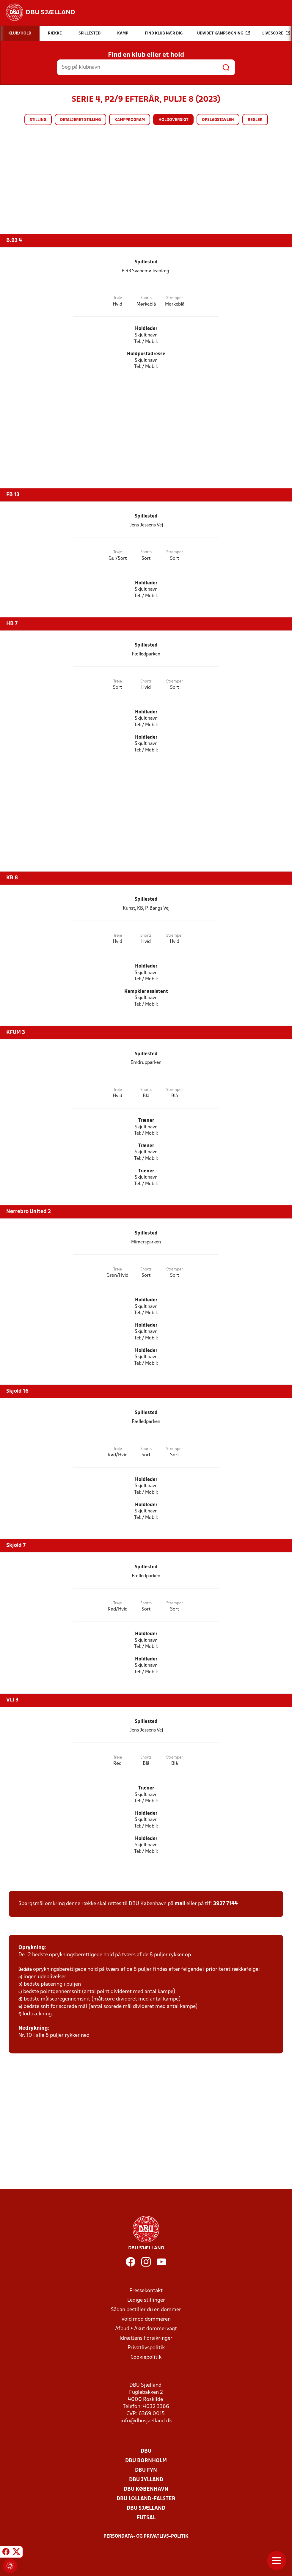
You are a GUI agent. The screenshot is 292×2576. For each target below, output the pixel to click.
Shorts (146, 298)
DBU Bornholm (146, 2460)
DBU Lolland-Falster (146, 2498)
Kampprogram (129, 120)
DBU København (146, 2489)
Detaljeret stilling (80, 120)
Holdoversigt (173, 120)
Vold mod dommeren (146, 2319)
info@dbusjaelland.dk (146, 2421)
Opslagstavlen (218, 120)
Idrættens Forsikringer (146, 2338)
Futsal (146, 2517)
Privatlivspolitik (146, 2347)
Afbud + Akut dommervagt (146, 2328)
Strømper (174, 298)
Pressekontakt (146, 2290)
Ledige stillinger (146, 2300)
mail (180, 1903)
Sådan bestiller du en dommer (146, 2309)
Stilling (38, 120)
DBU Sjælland (146, 2508)
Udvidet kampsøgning (223, 33)
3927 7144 (225, 1903)
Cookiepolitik (146, 2357)
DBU (146, 2451)
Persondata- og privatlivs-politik (146, 2536)
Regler (255, 120)
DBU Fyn (146, 2470)
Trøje (117, 298)
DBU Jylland (146, 2479)
